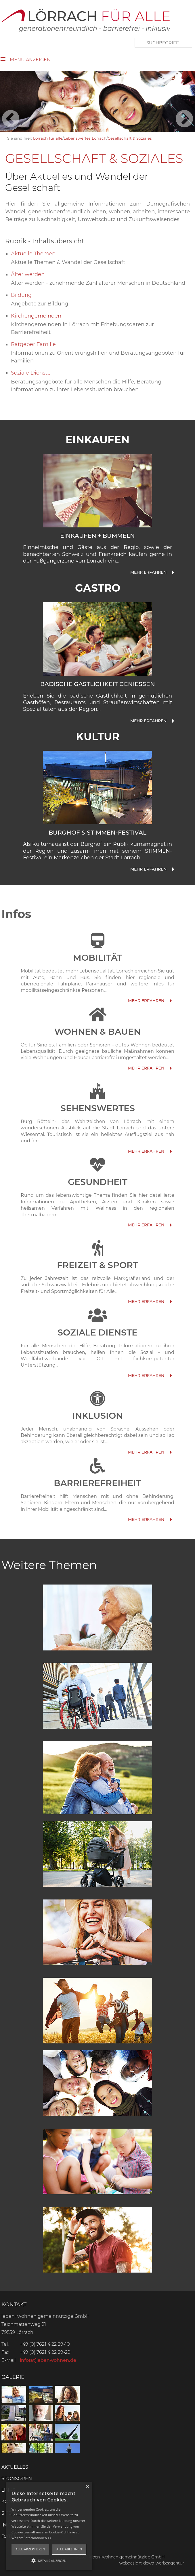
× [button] (87, 2487)
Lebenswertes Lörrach (85, 138)
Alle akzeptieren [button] (30, 2549)
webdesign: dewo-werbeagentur (151, 2563)
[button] (49, 2560)
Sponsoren (16, 2478)
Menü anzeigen (30, 59)
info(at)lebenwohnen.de (48, 2360)
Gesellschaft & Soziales (130, 138)
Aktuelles (14, 2467)
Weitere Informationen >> (31, 2538)
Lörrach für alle (47, 138)
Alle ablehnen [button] (69, 2549)
